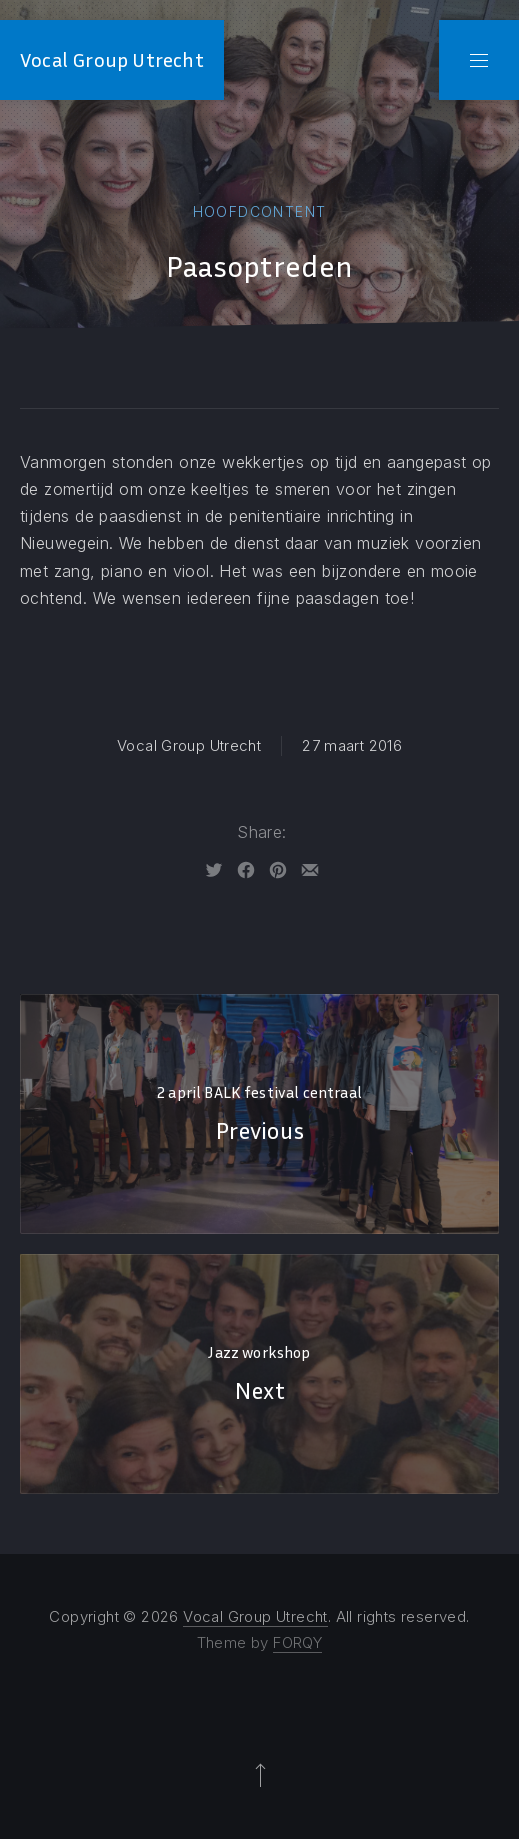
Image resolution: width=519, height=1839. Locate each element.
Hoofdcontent (260, 211)
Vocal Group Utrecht (112, 59)
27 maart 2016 (352, 745)
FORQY (297, 1642)
